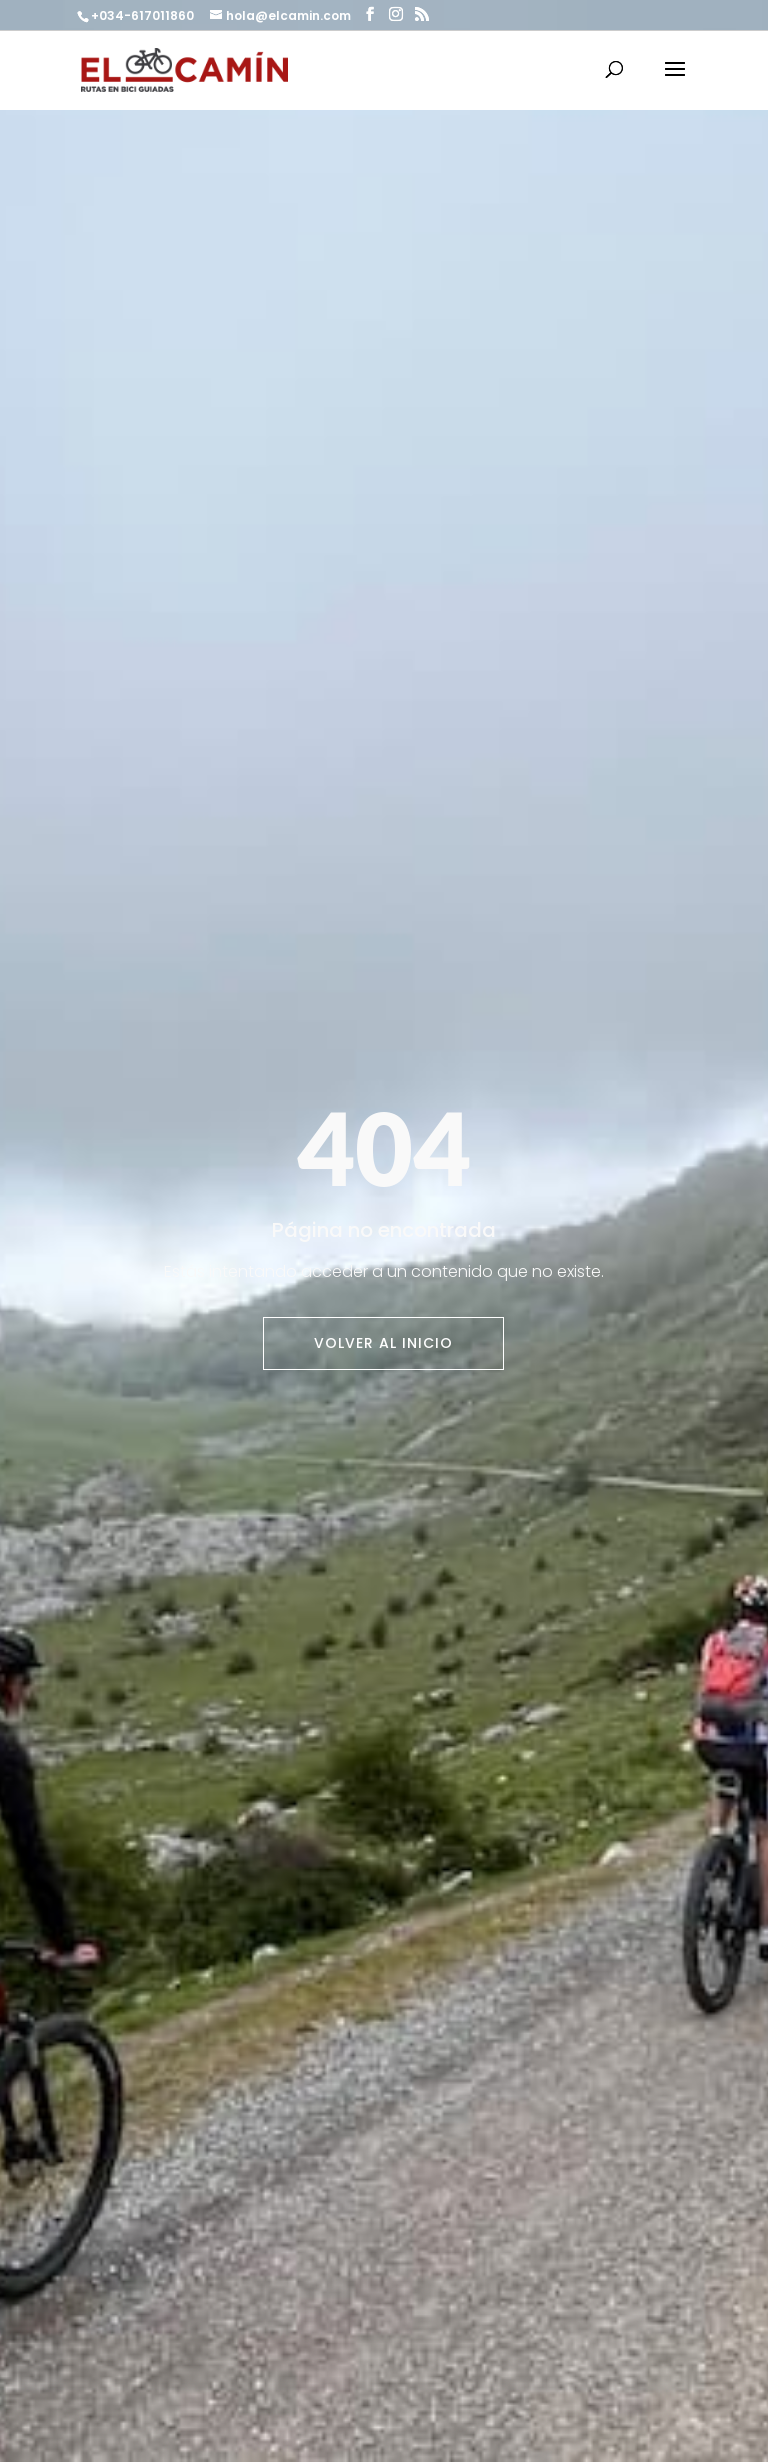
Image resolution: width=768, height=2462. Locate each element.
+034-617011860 (144, 15)
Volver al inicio (383, 1343)
